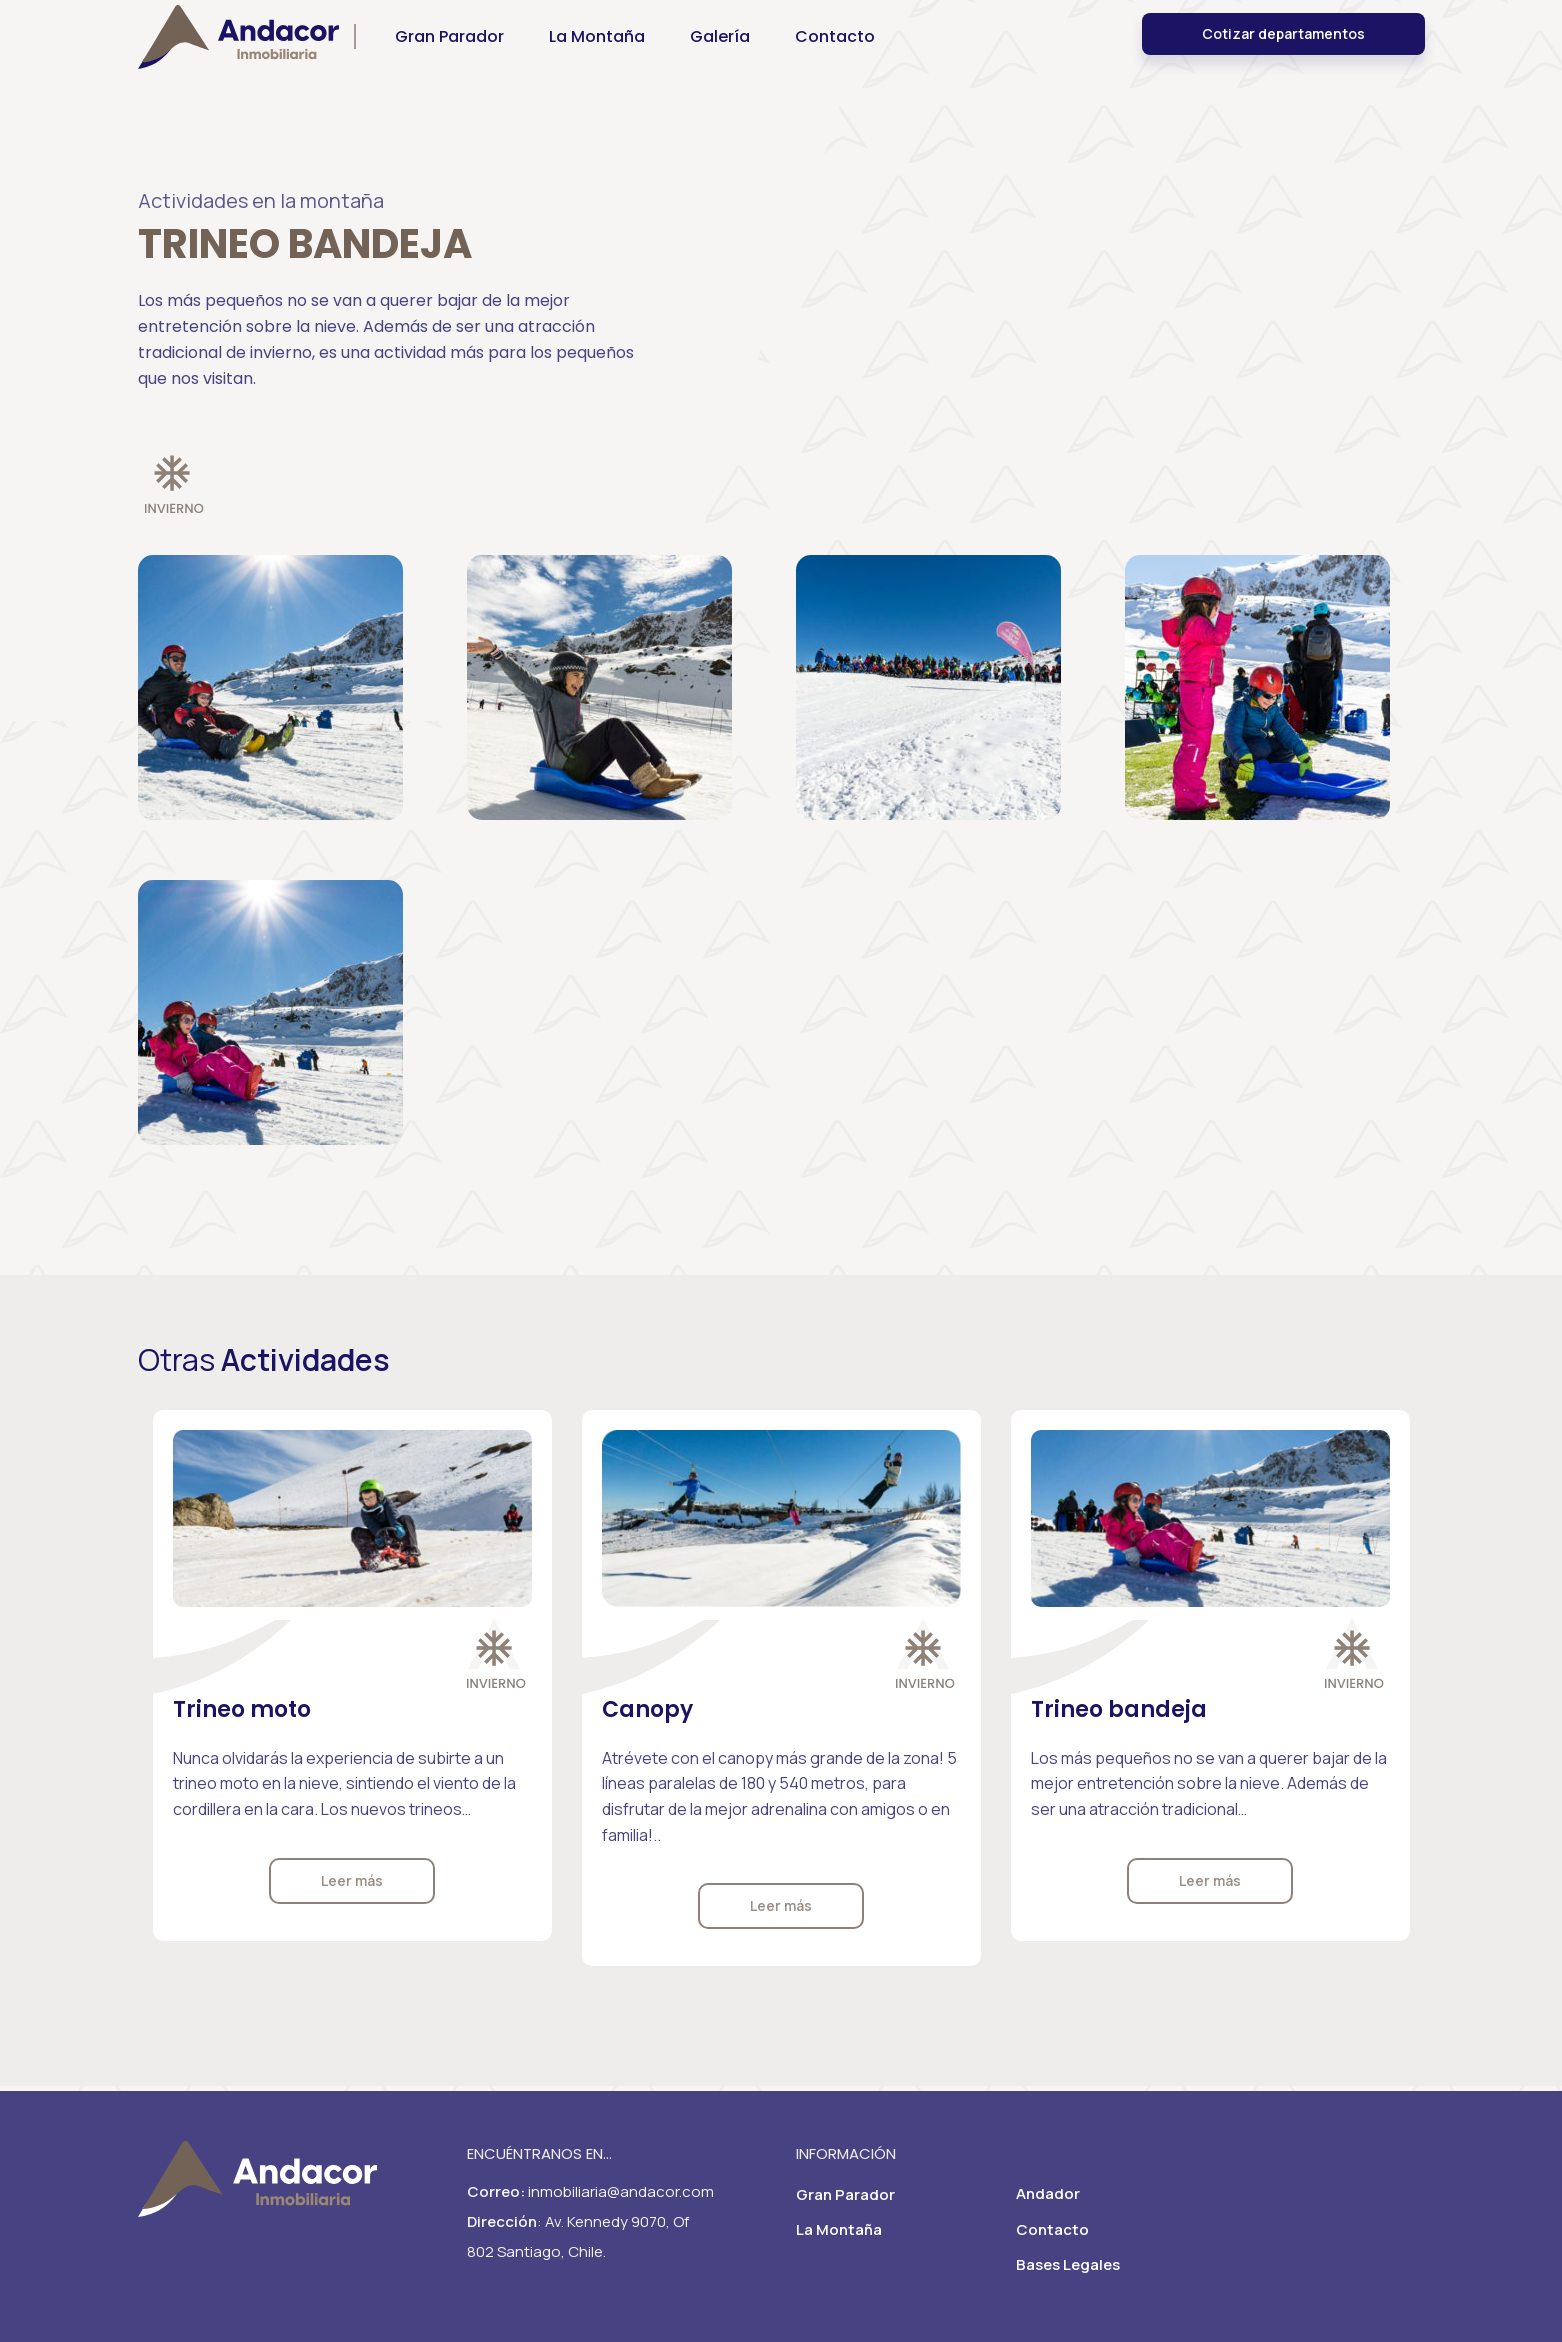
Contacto (1052, 2229)
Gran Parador (845, 2194)
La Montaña (839, 2229)
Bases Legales (1068, 2264)
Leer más (352, 1880)
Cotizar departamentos (1283, 47)
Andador (1048, 2193)
